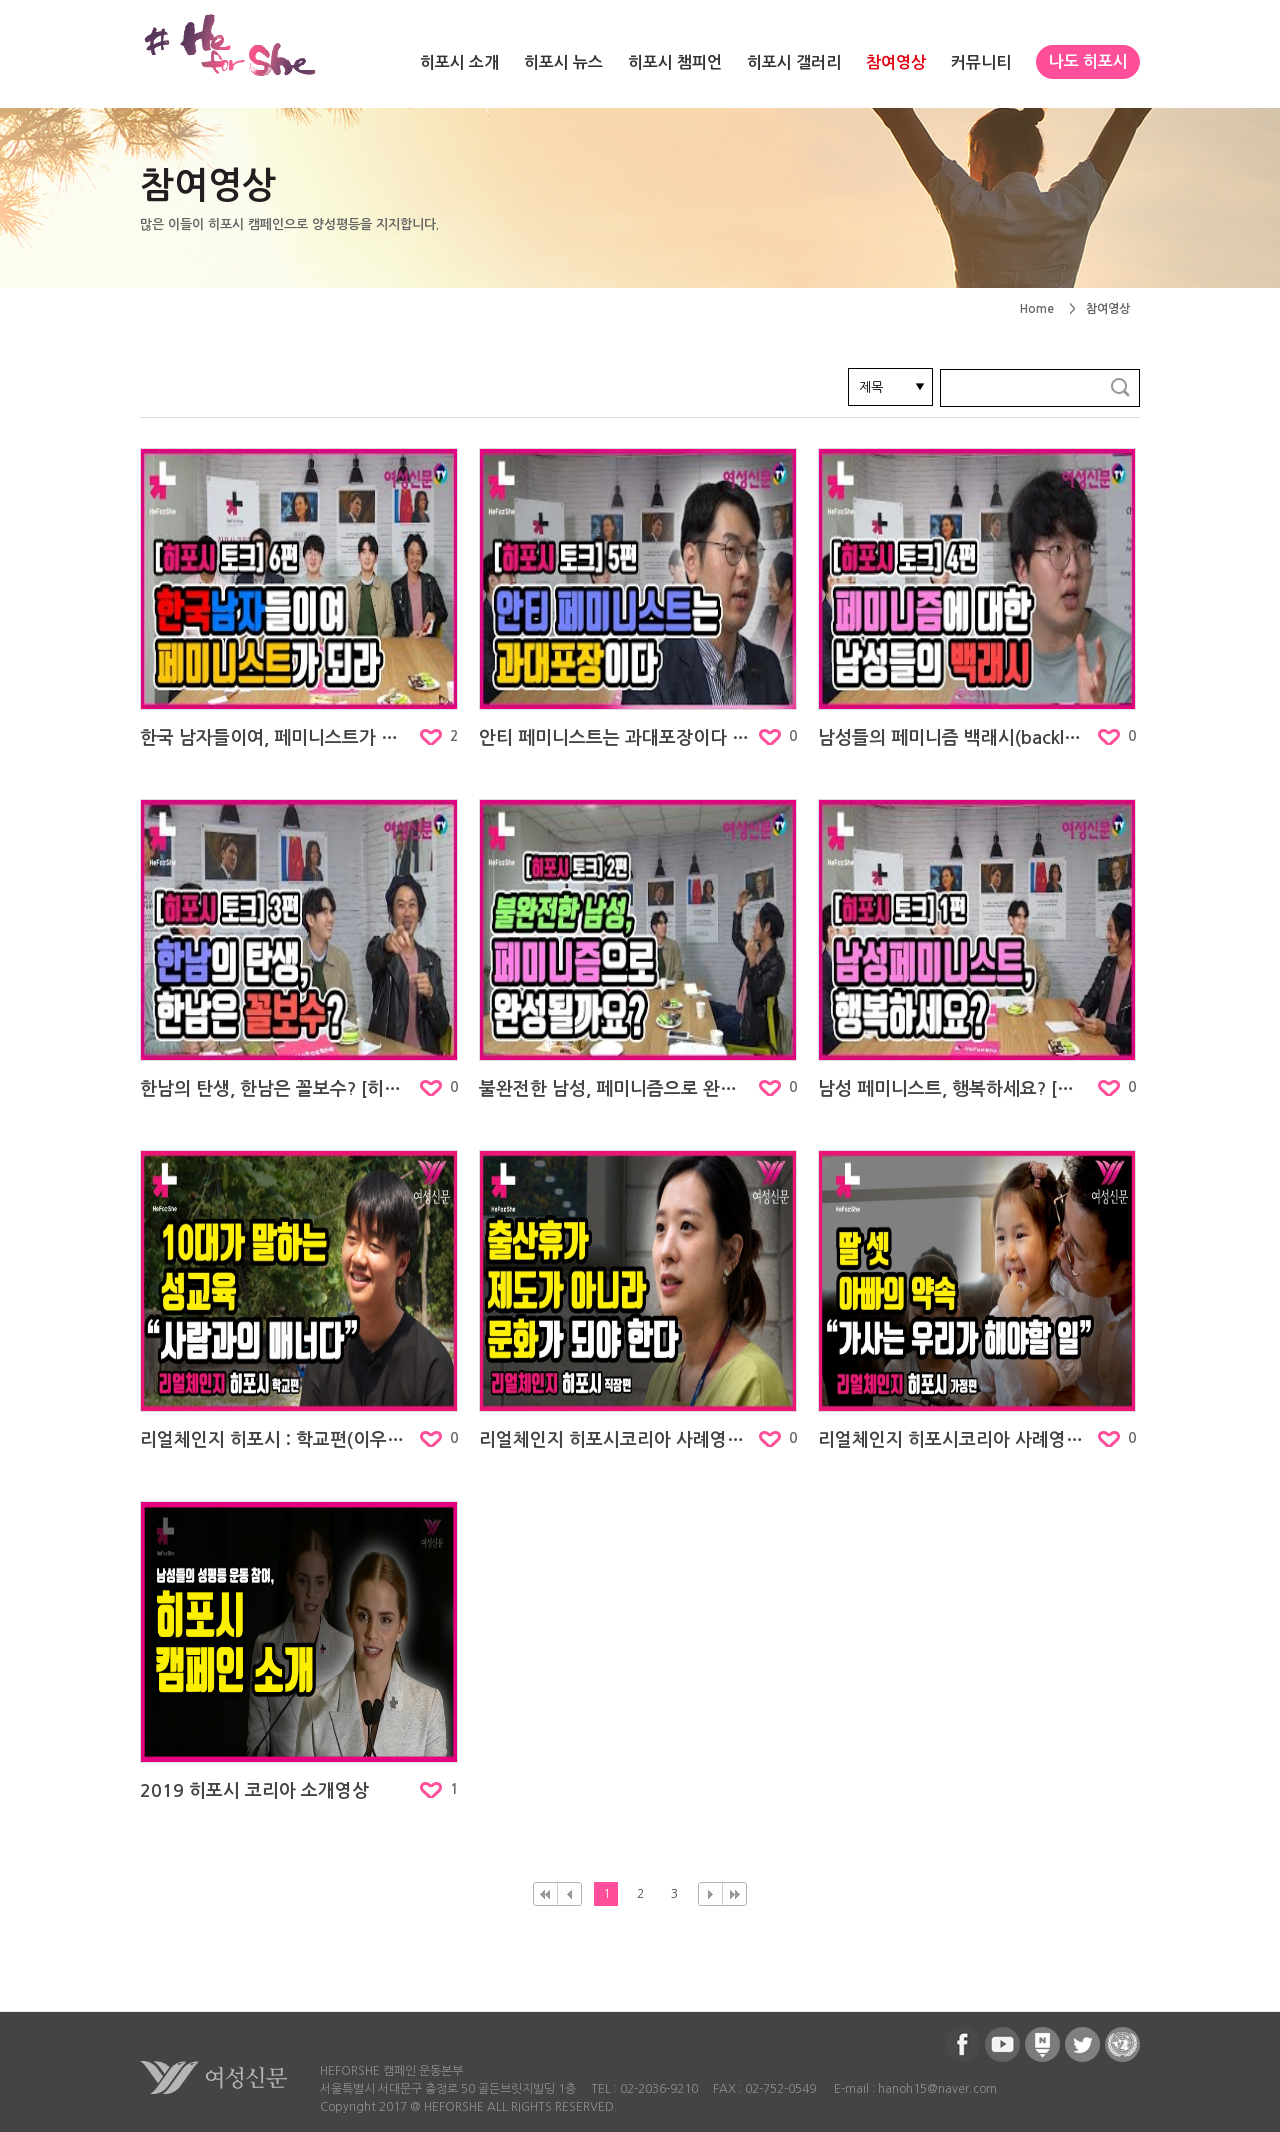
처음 (545, 1894)
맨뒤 (735, 1894)
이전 (570, 1894)
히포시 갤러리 (794, 62)
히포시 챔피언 (675, 62)
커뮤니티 (981, 62)
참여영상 (896, 62)
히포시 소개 (459, 62)
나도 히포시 (1088, 61)
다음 (710, 1894)
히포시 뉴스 (563, 62)
